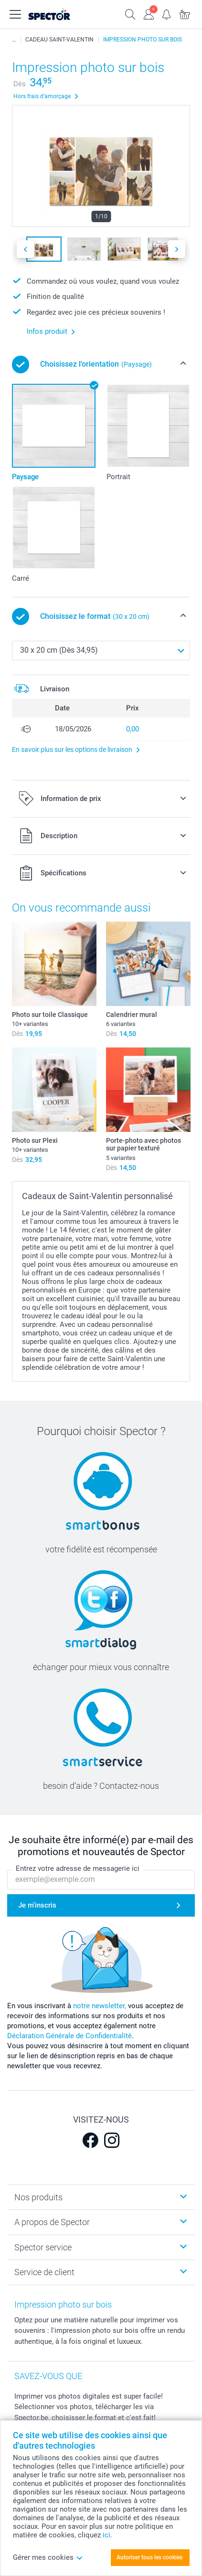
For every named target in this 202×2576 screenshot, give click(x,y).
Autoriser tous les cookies (149, 2557)
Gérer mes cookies (48, 2557)
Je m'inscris (37, 1905)
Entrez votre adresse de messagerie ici (77, 1868)
